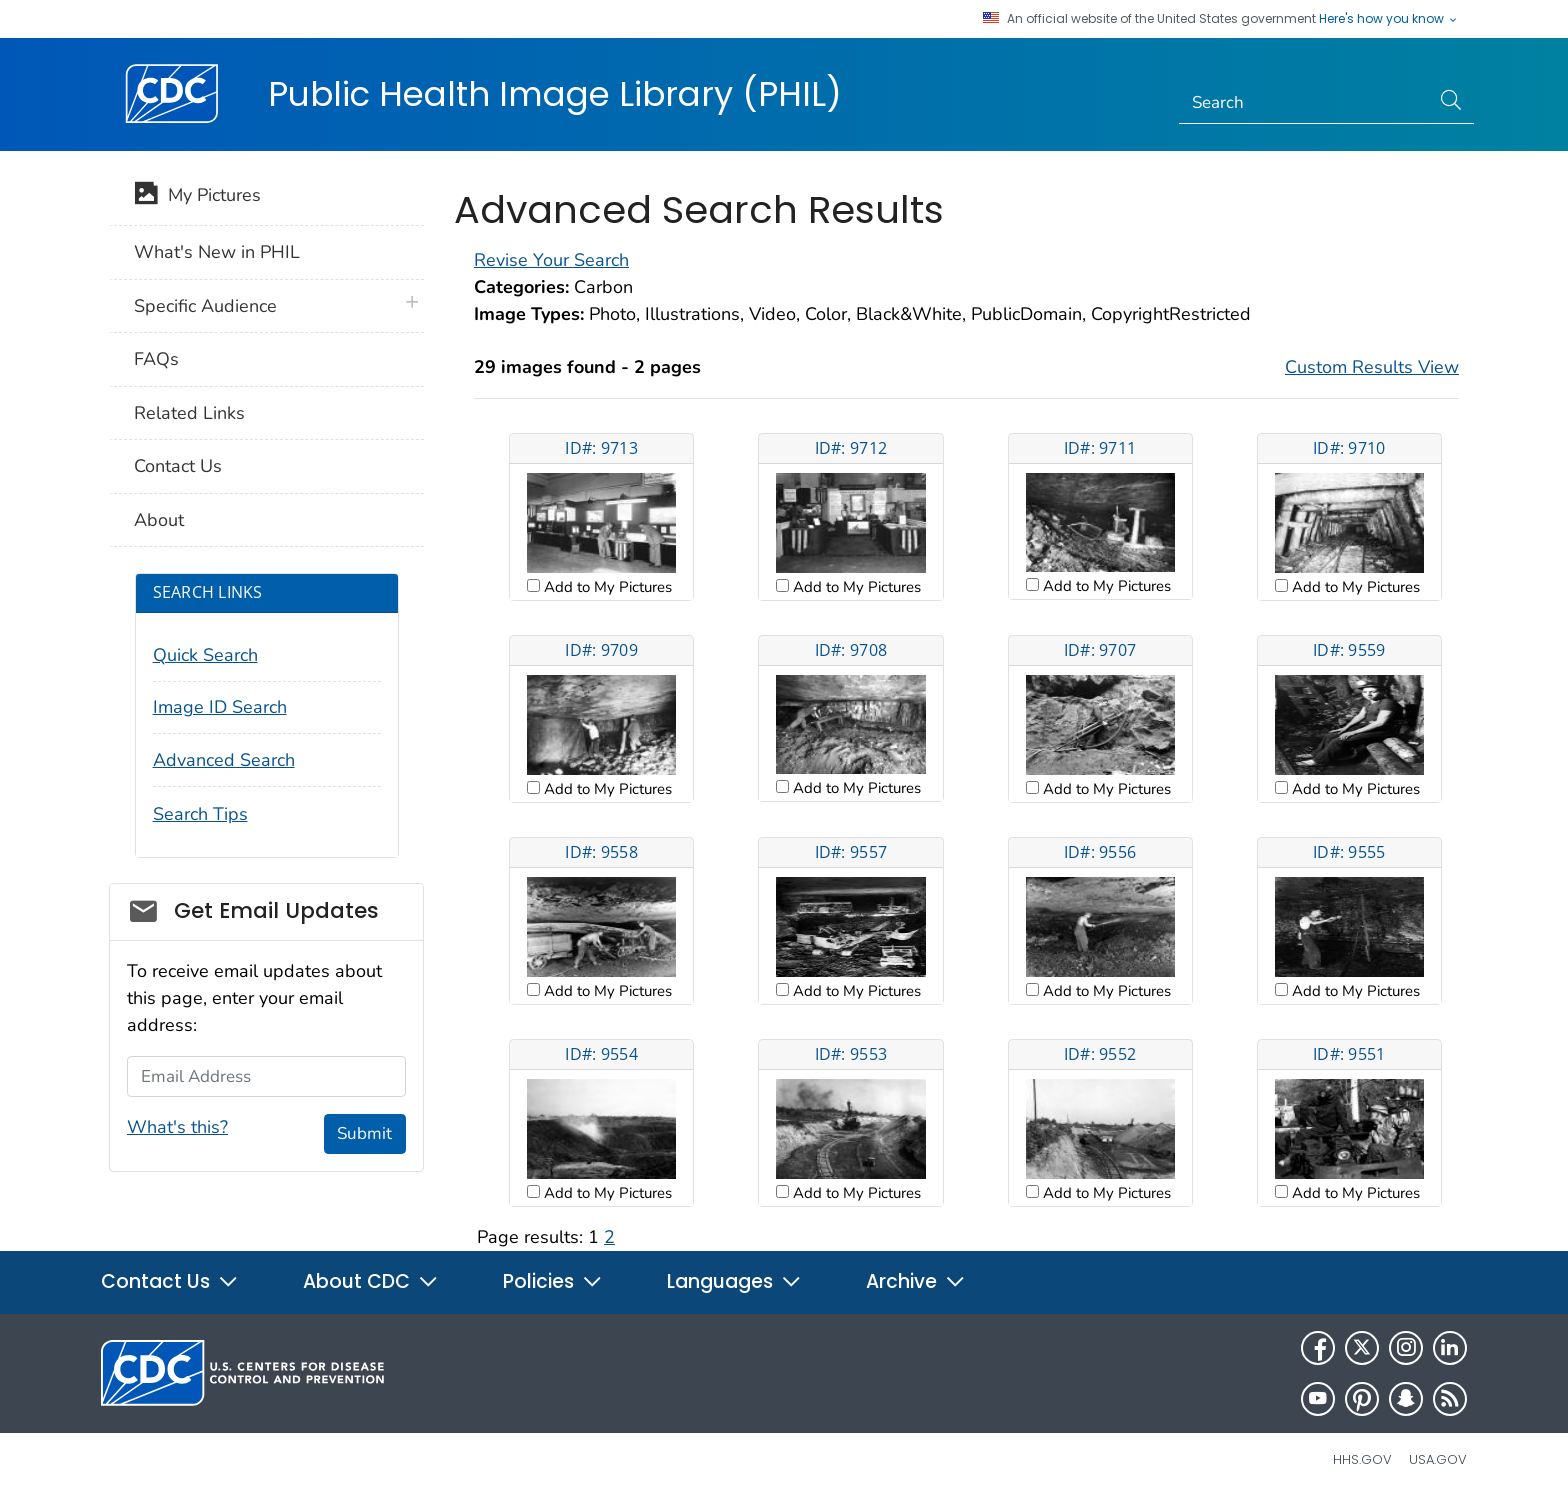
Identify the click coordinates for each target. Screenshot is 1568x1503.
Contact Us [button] (170, 1281)
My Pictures (197, 197)
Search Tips (200, 814)
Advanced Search (224, 760)
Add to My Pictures (606, 587)
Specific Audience (205, 306)
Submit (364, 1133)
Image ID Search (220, 707)
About (159, 520)
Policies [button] (553, 1281)
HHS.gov (1362, 1459)
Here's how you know (1389, 19)
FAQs (156, 359)
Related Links (189, 413)
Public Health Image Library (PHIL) (555, 94)
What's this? (177, 1127)
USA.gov (1438, 1459)
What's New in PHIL (217, 252)
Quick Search (205, 655)
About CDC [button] (371, 1281)
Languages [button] (734, 1281)
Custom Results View (1372, 367)
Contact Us (178, 466)
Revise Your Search (551, 260)
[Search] (1304, 103)
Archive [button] (916, 1281)
